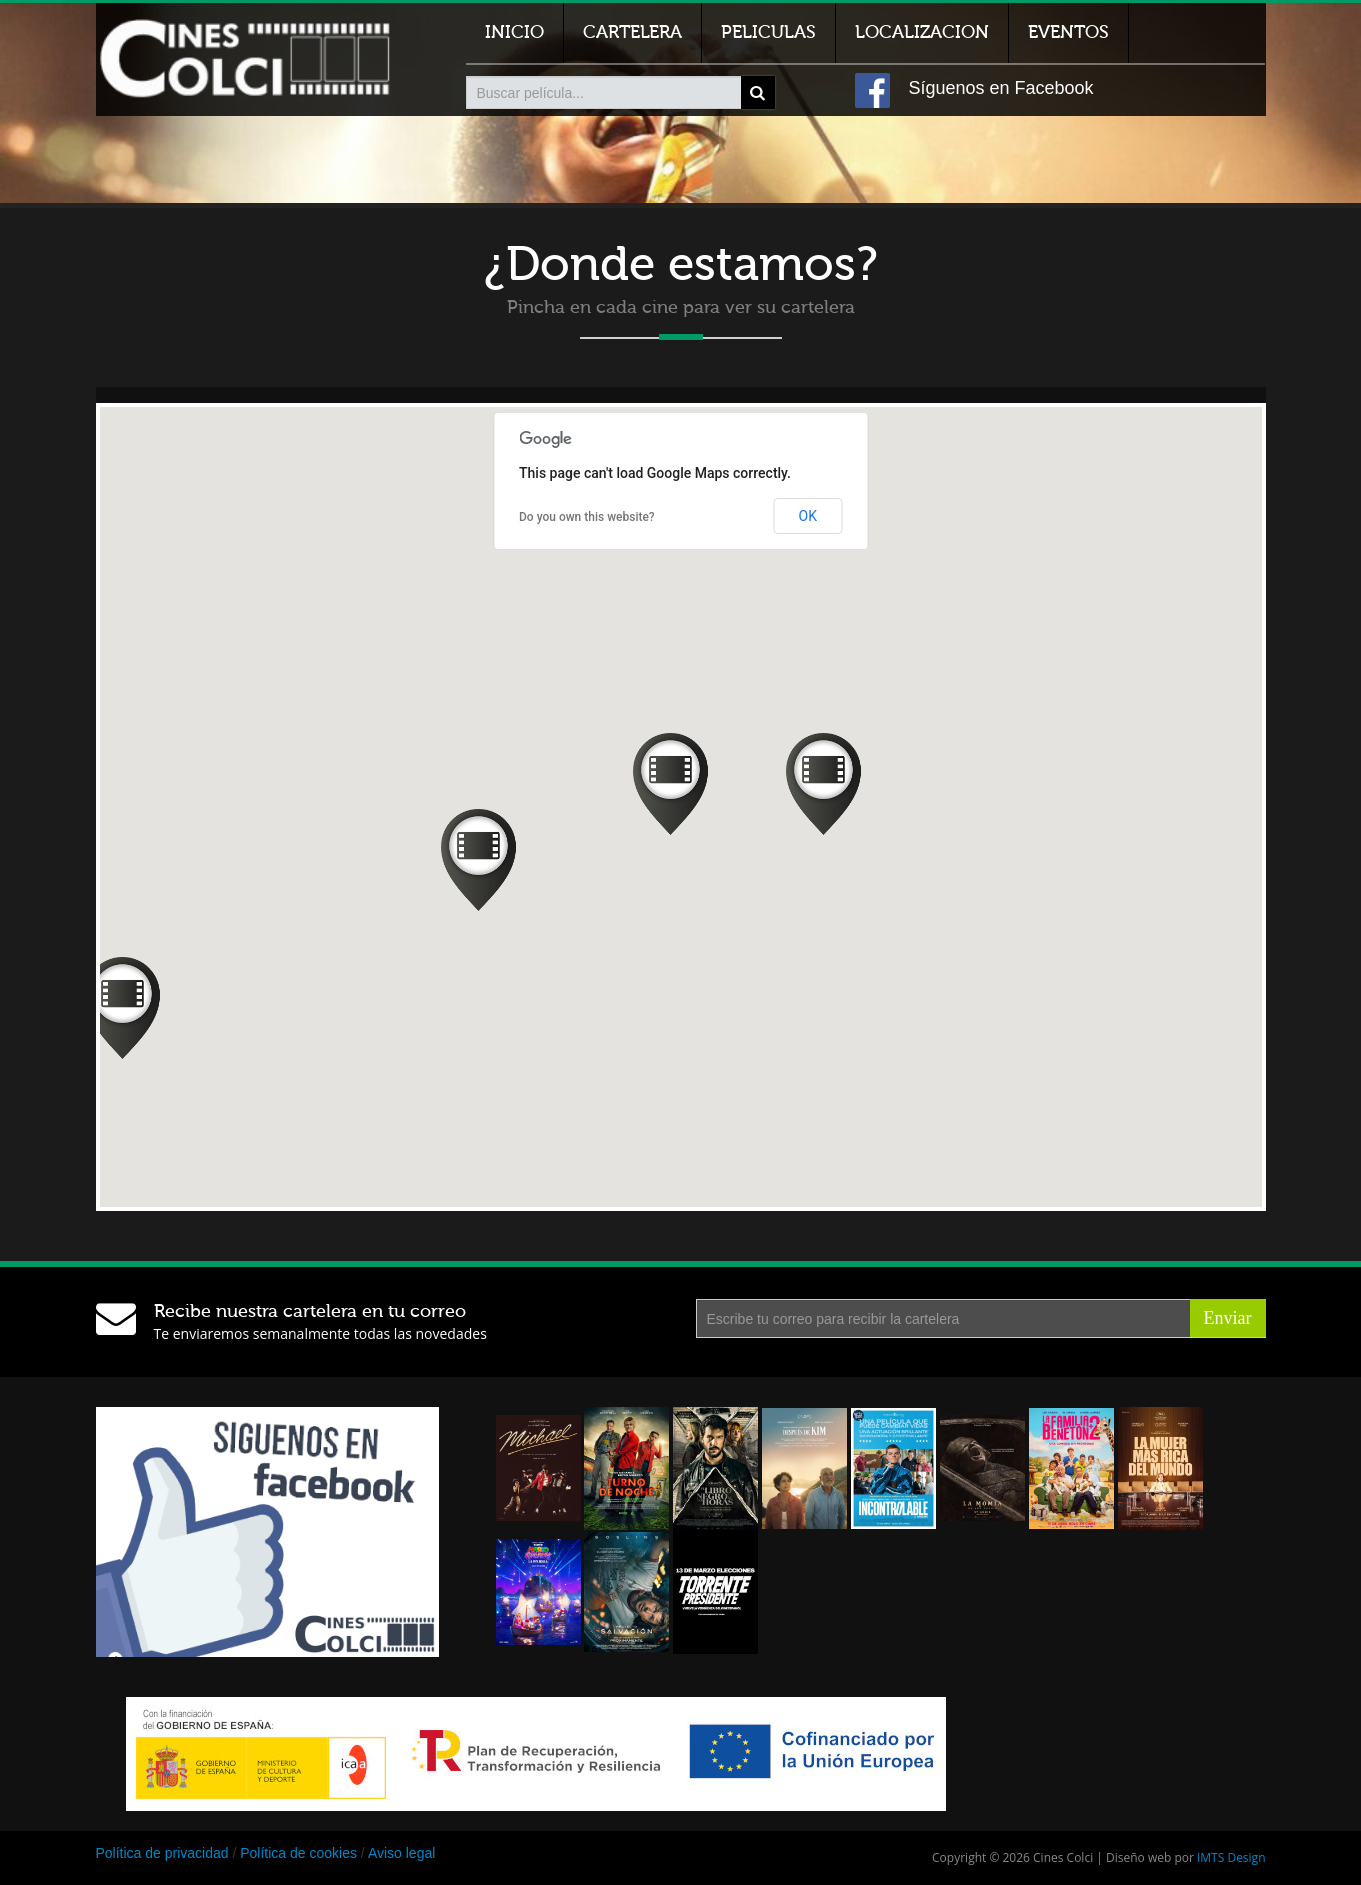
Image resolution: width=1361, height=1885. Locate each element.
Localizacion (922, 32)
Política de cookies (298, 1853)
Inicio (514, 32)
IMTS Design (1231, 1857)
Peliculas (768, 32)
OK (808, 516)
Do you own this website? (587, 517)
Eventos (1068, 32)
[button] (670, 784)
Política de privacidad (162, 1853)
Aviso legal (401, 1853)
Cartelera (632, 32)
